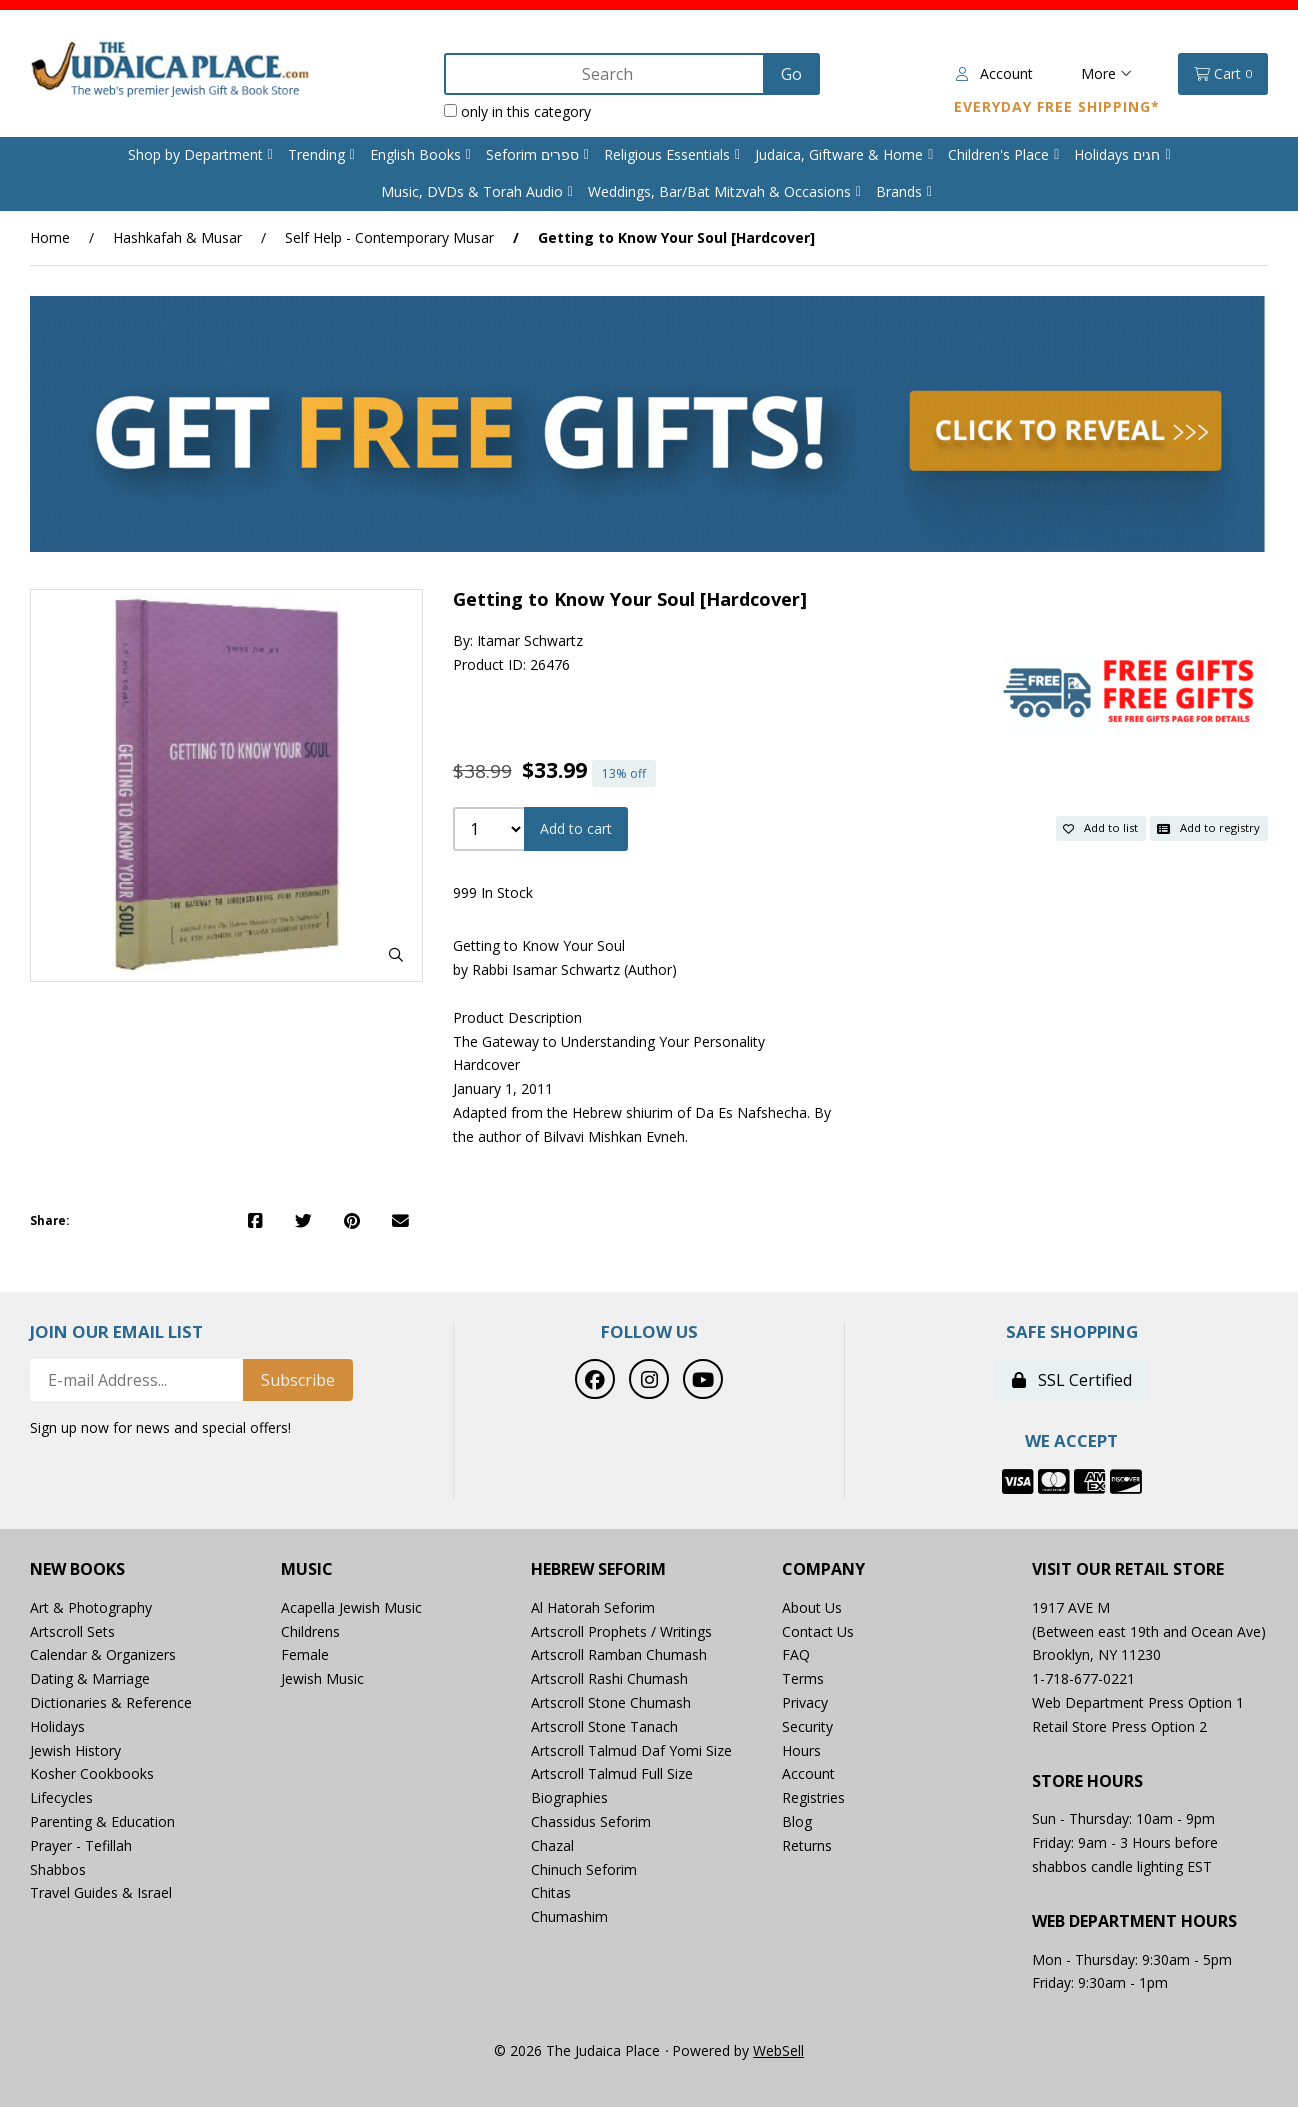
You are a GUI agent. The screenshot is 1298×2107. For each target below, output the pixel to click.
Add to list (1100, 827)
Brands (899, 191)
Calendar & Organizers (103, 1654)
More (1106, 73)
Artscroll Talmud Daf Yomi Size (631, 1750)
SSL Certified (1072, 1380)
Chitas (551, 1892)
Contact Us (818, 1631)
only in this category (517, 111)
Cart (1223, 74)
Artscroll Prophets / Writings (621, 1631)
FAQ (796, 1654)
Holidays (57, 1726)
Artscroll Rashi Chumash (609, 1678)
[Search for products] (606, 74)
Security (807, 1726)
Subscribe (298, 1380)
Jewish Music (322, 1678)
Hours (801, 1750)
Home (50, 237)
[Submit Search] (791, 74)
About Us (812, 1607)
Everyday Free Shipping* (1057, 106)
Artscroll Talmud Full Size (612, 1773)
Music (307, 1569)
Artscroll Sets (72, 1631)
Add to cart (576, 828)
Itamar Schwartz (530, 640)
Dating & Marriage (90, 1678)
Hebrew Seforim (598, 1569)
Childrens (310, 1631)
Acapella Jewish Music (351, 1607)
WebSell (778, 2050)
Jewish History (75, 1750)
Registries (813, 1797)
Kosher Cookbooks (92, 1773)
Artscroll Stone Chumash (611, 1702)
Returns (807, 1845)
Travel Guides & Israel (101, 1892)
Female (305, 1654)
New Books (77, 1569)
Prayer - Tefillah (81, 1845)
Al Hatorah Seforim (593, 1607)
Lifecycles (61, 1797)
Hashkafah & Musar (177, 237)
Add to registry (1208, 827)
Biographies (569, 1797)
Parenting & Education (102, 1821)
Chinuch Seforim (584, 1869)
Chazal (552, 1845)
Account (994, 73)
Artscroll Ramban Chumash (619, 1654)
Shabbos (58, 1869)
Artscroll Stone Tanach (604, 1726)
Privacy (805, 1702)
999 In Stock (493, 892)
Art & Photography (91, 1607)
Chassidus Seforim (591, 1821)
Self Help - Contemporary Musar (389, 237)
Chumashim (569, 1916)
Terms (803, 1678)
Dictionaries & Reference (111, 1702)
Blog (797, 1821)
